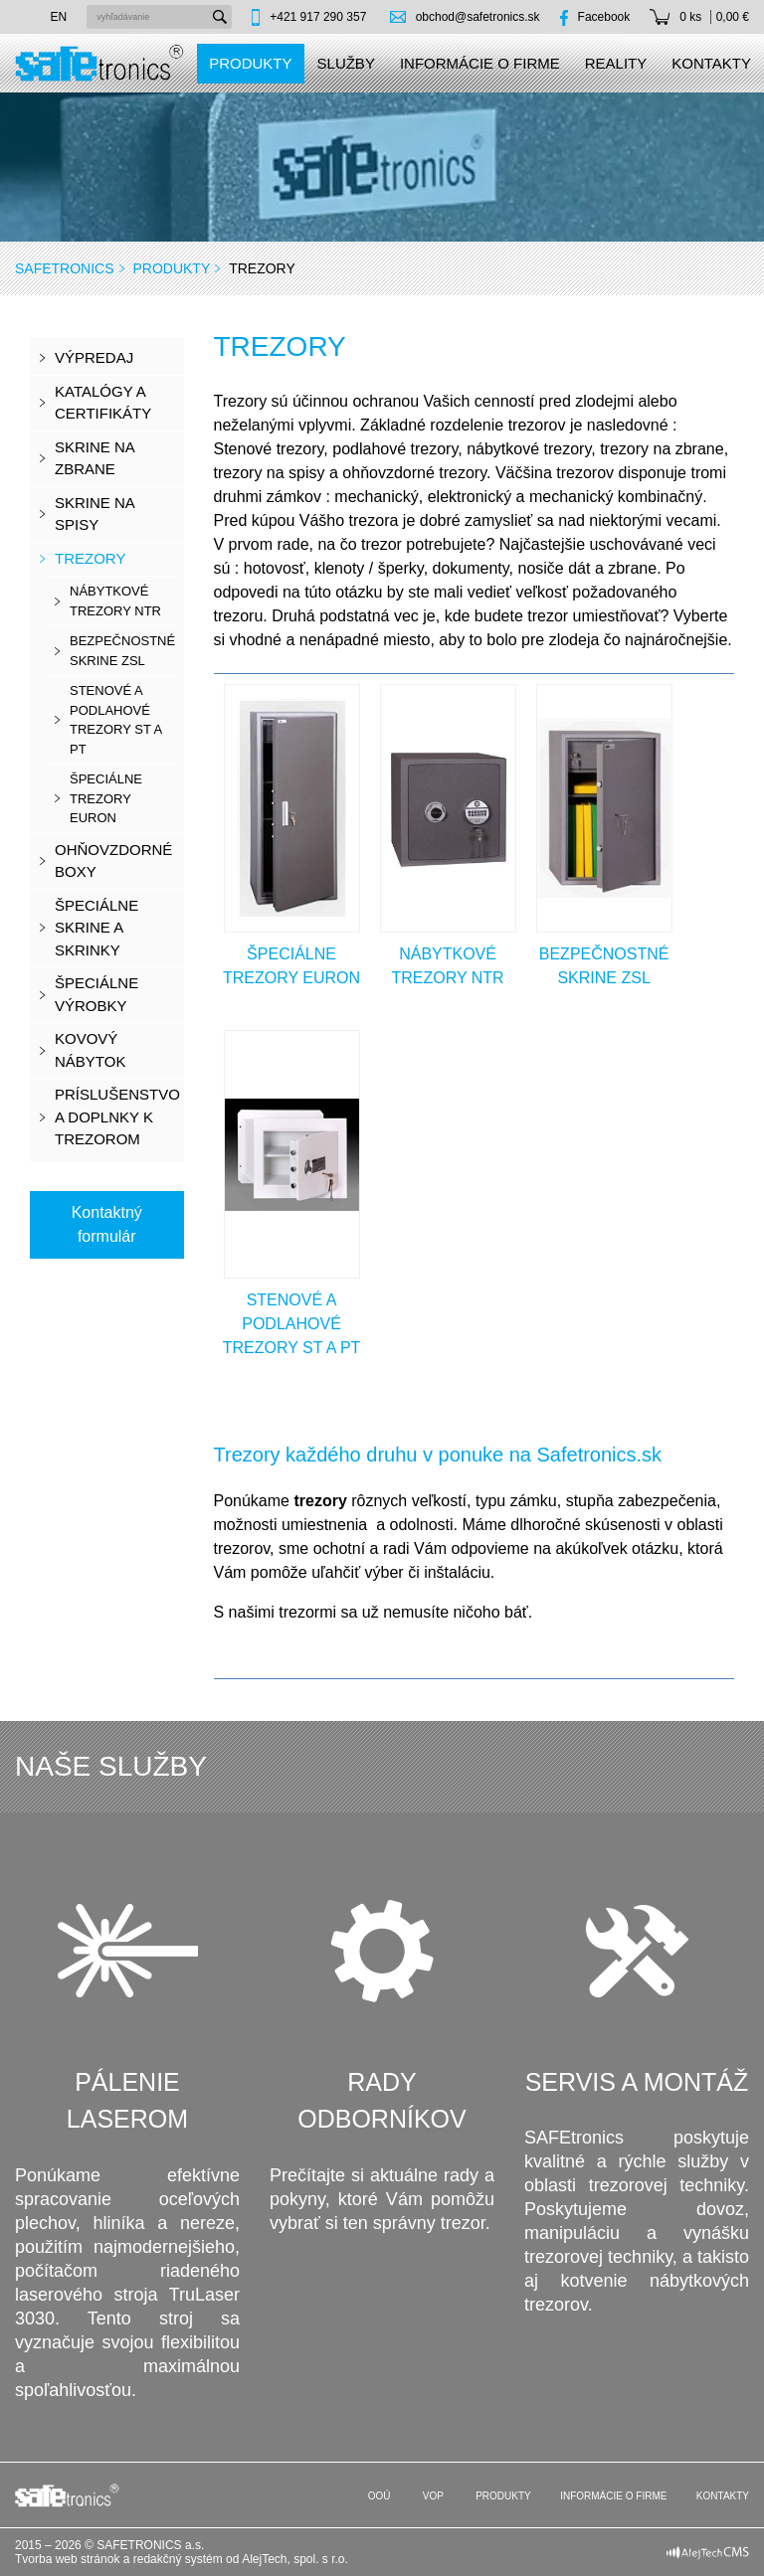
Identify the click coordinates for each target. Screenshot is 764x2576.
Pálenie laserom (127, 2101)
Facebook (604, 17)
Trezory (90, 558)
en (59, 17)
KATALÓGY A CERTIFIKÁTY (103, 403)
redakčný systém (178, 2559)
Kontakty (711, 63)
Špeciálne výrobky (96, 994)
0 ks (690, 17)
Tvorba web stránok (67, 2559)
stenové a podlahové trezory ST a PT (116, 720)
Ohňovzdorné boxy (113, 861)
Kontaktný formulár (107, 1224)
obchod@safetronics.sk (478, 17)
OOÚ (378, 2495)
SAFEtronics (64, 268)
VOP (432, 2495)
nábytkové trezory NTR (115, 601)
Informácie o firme (480, 63)
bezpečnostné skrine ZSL (122, 650)
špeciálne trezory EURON (106, 798)
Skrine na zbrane (95, 458)
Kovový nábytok (90, 1050)
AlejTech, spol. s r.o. (295, 2559)
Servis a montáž (637, 2082)
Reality (616, 63)
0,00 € (732, 17)
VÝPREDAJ (94, 357)
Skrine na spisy (95, 514)
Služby (346, 63)
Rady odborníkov (381, 2101)
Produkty (250, 63)
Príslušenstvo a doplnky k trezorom (117, 1116)
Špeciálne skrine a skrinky (96, 927)
